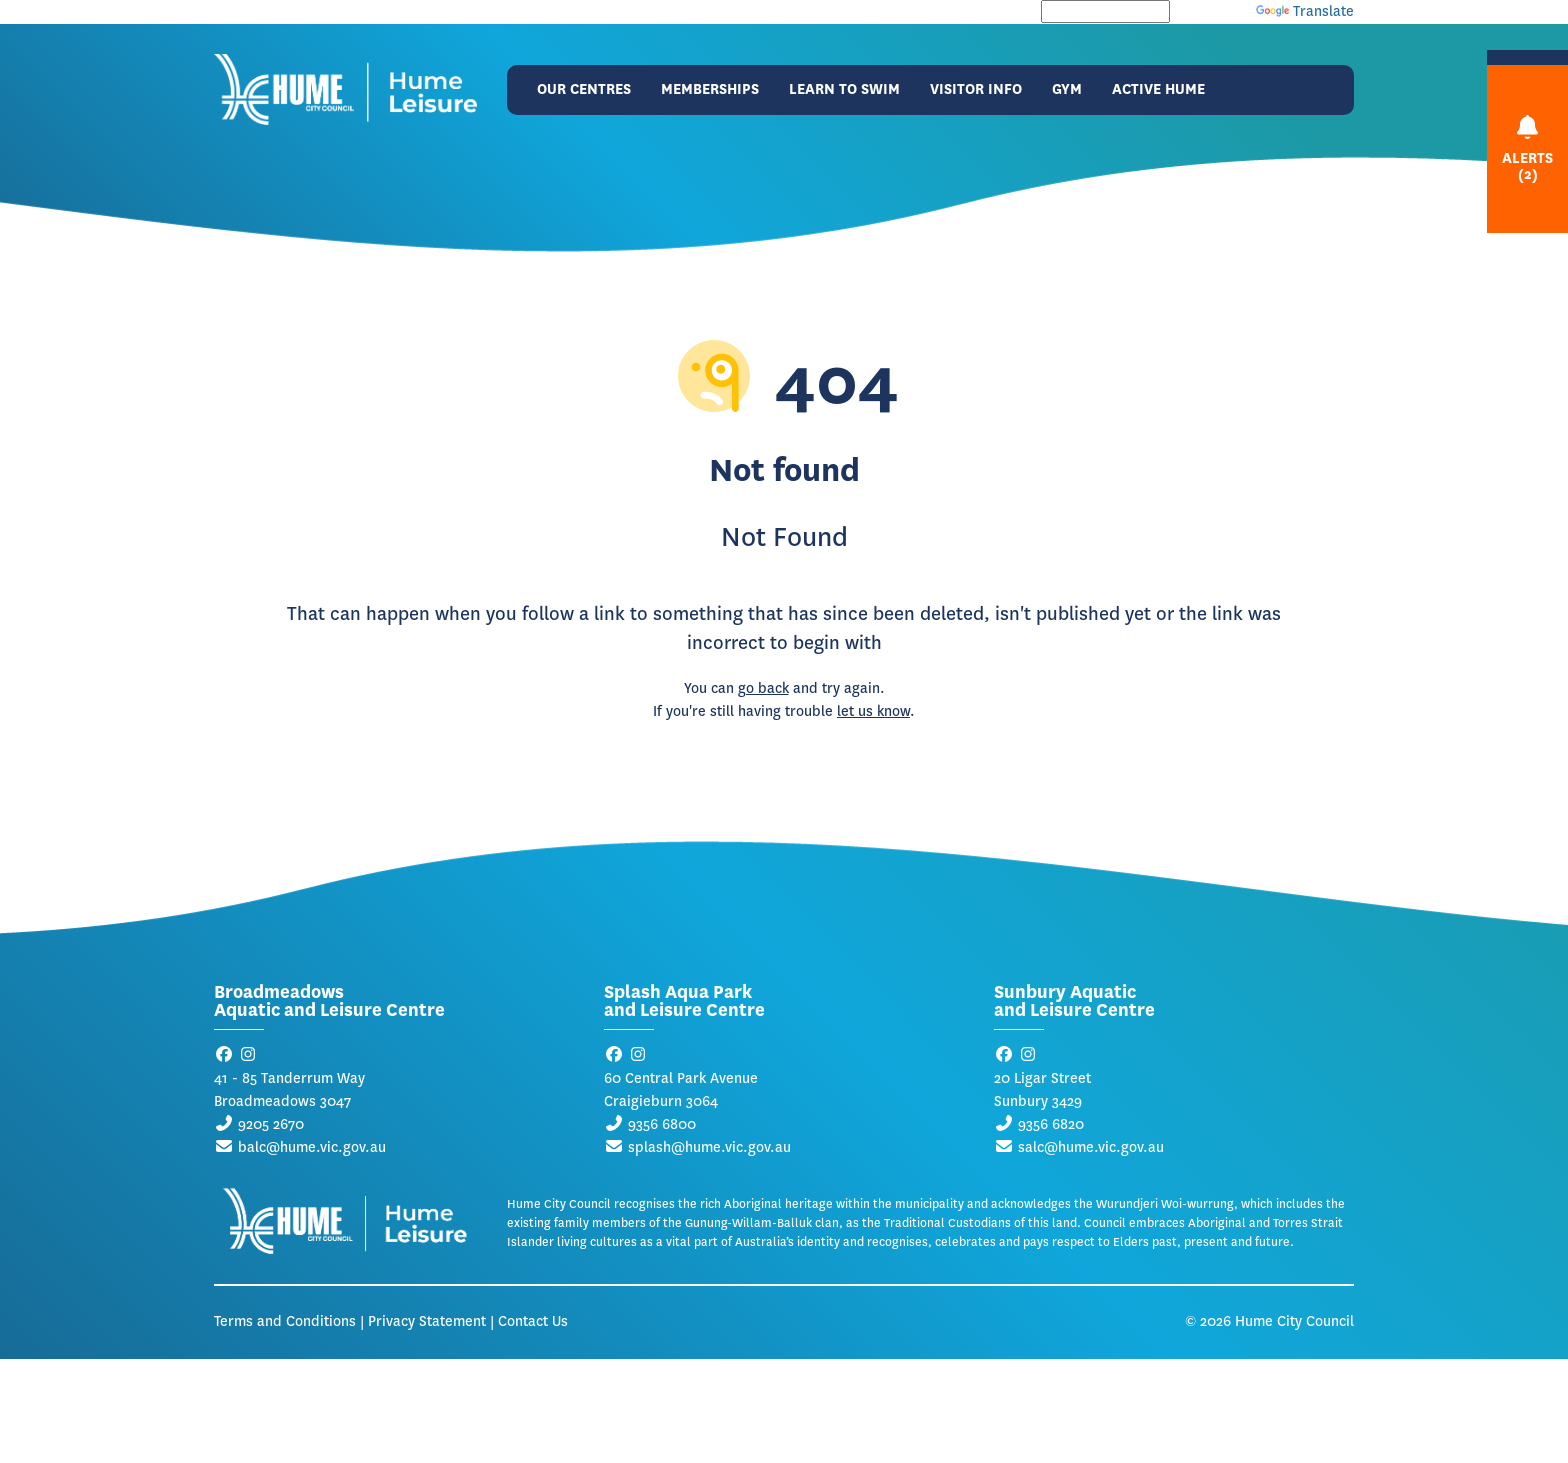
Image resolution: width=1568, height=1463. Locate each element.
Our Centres (584, 89)
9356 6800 (662, 1124)
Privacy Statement (427, 1321)
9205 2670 (271, 1124)
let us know (873, 711)
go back (763, 688)
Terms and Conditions (285, 1321)
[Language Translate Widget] (1105, 11)
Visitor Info (976, 89)
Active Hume (1158, 89)
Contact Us (533, 1321)
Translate (1305, 11)
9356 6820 (1051, 1124)
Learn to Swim (844, 89)
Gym (1067, 89)
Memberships (710, 89)
